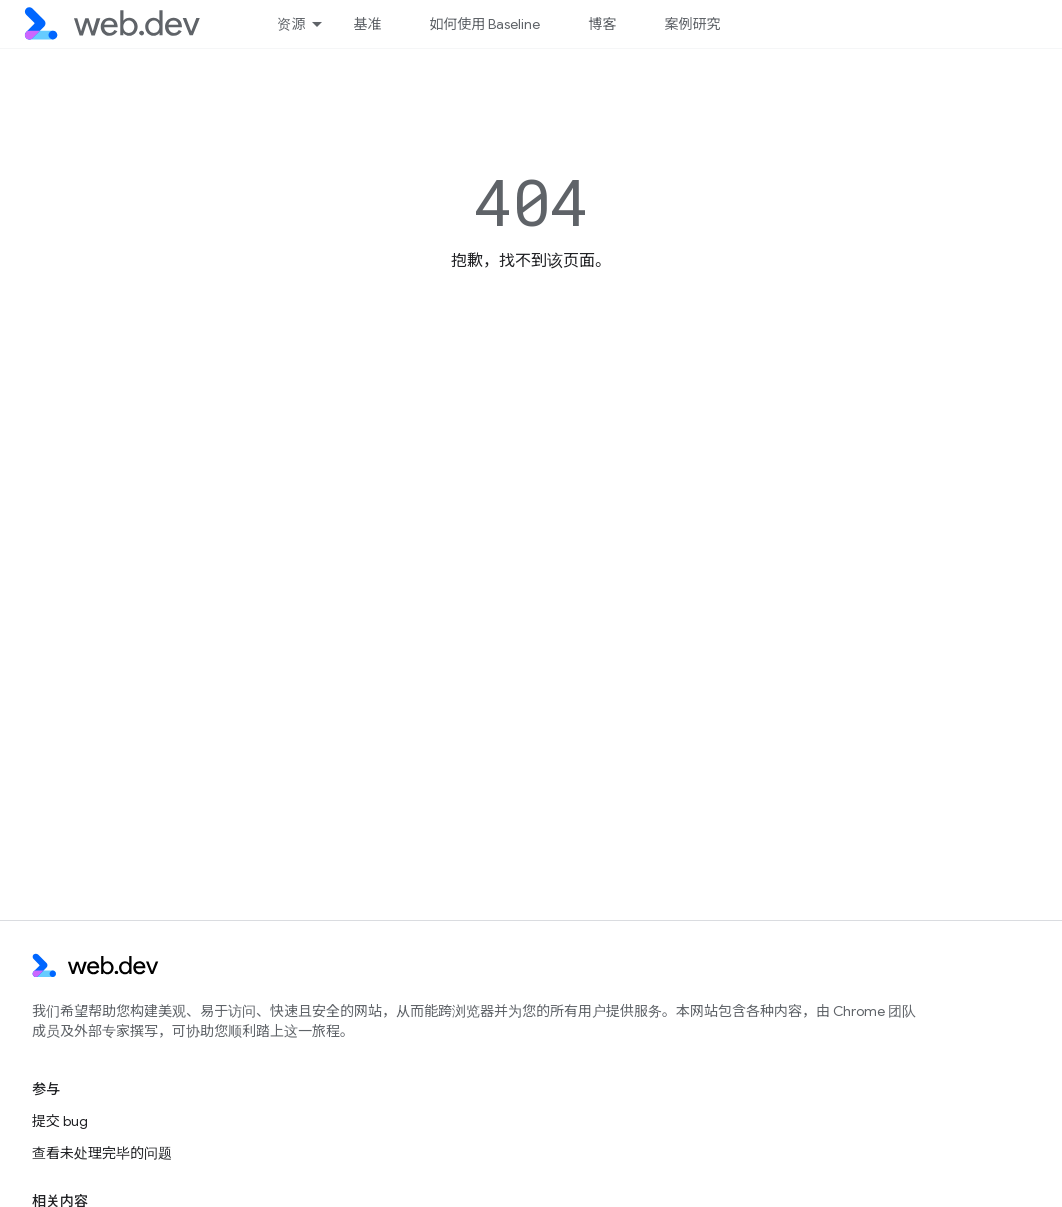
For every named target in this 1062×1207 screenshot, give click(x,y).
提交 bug (60, 1121)
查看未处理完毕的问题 (102, 1153)
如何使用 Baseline (484, 24)
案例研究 (692, 24)
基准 (367, 24)
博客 (602, 24)
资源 (291, 24)
